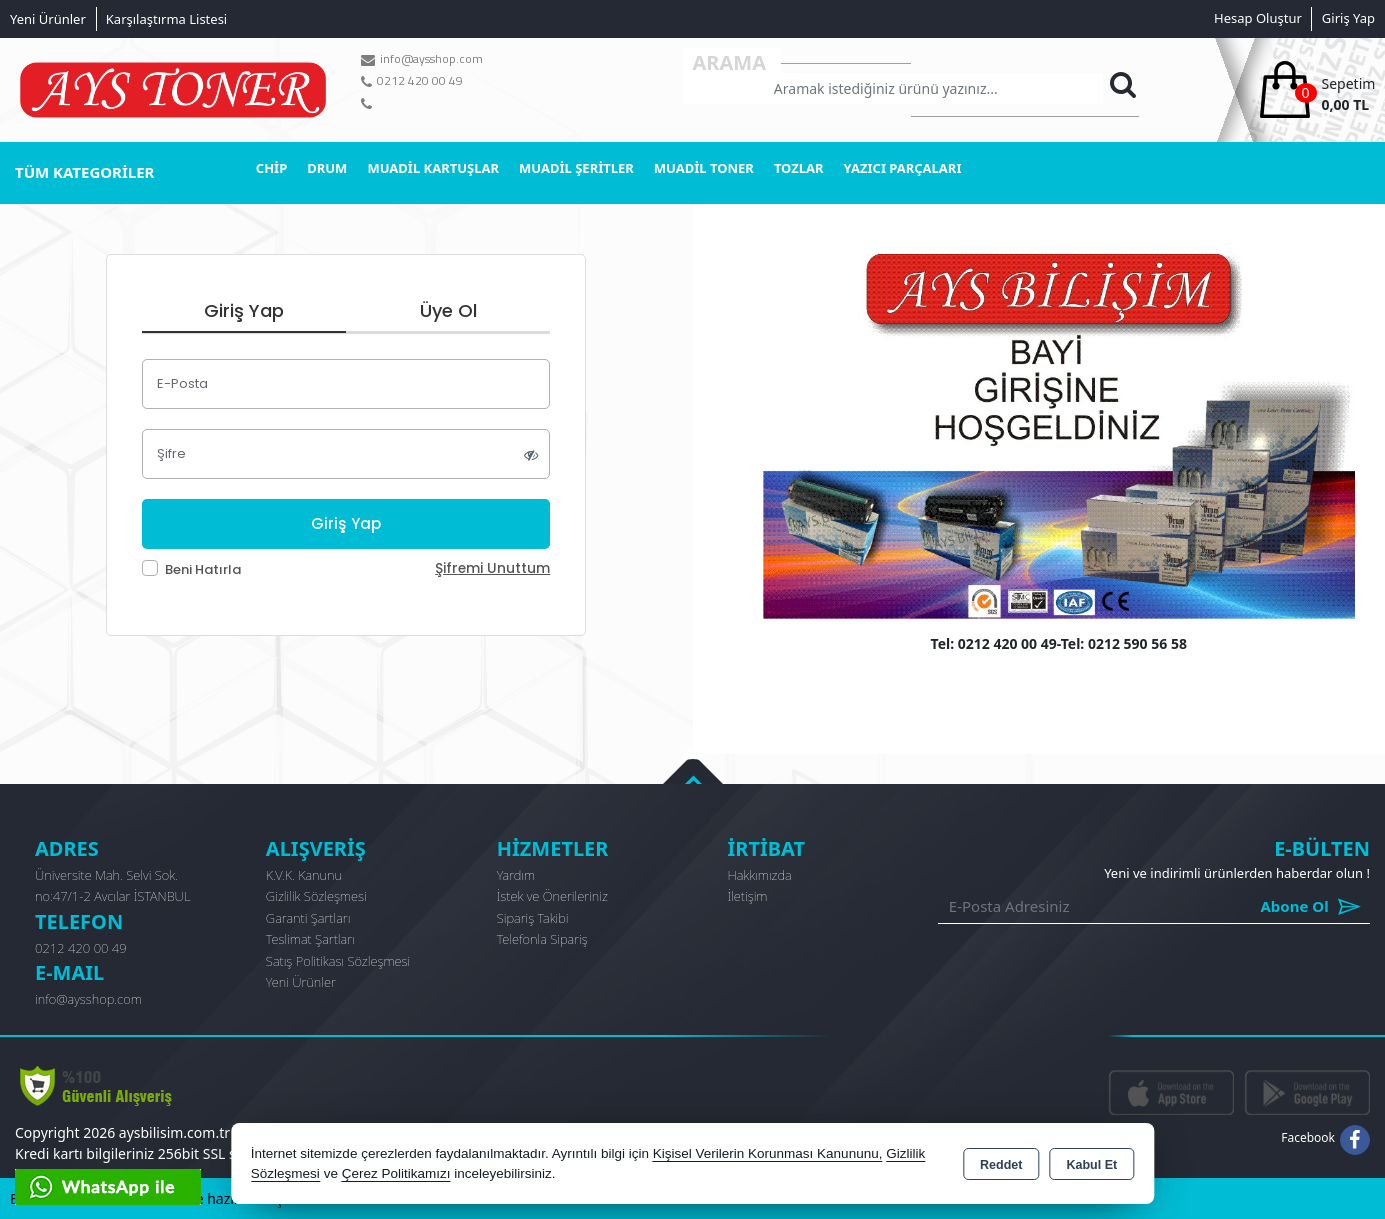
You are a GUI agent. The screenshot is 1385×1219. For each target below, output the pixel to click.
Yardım (516, 875)
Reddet (1001, 1165)
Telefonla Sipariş (542, 939)
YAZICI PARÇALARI (903, 168)
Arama (730, 62)
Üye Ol (448, 310)
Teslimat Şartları (310, 939)
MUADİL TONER (704, 168)
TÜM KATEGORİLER (84, 172)
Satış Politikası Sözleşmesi (338, 961)
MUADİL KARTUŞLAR (433, 168)
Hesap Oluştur (1258, 18)
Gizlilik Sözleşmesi (316, 896)
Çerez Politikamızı (396, 1173)
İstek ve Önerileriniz (552, 896)
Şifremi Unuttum (492, 568)
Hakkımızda (759, 875)
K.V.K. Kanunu (304, 875)
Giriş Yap (1348, 18)
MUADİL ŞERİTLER (576, 168)
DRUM (327, 168)
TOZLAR (799, 168)
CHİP (271, 168)
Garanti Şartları (308, 918)
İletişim (747, 896)
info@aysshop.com (88, 999)
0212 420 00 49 (81, 948)
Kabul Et (1091, 1165)
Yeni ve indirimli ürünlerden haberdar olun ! (1237, 873)
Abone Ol (1265, 906)
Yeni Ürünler (301, 982)
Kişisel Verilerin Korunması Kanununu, (768, 1153)
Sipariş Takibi (533, 918)
